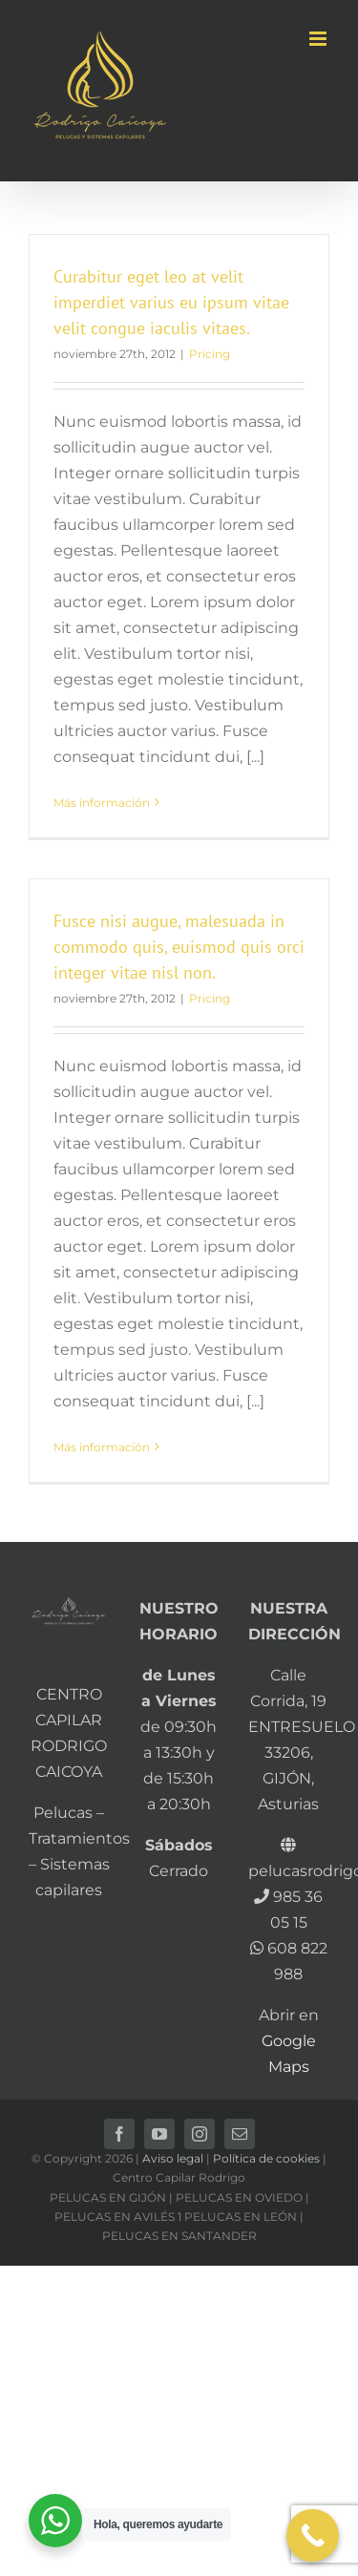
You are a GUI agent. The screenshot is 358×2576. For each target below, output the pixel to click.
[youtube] (159, 2134)
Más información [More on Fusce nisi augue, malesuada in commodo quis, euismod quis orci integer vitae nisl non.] (101, 1447)
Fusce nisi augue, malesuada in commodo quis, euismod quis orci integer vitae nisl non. (179, 946)
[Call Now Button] (312, 2535)
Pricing (209, 354)
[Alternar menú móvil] (319, 39)
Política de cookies (266, 2158)
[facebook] (119, 2134)
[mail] (239, 2134)
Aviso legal (172, 2158)
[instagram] (199, 2134)
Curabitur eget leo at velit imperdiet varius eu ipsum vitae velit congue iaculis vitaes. (171, 302)
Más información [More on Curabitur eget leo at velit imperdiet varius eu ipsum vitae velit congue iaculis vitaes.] (101, 802)
